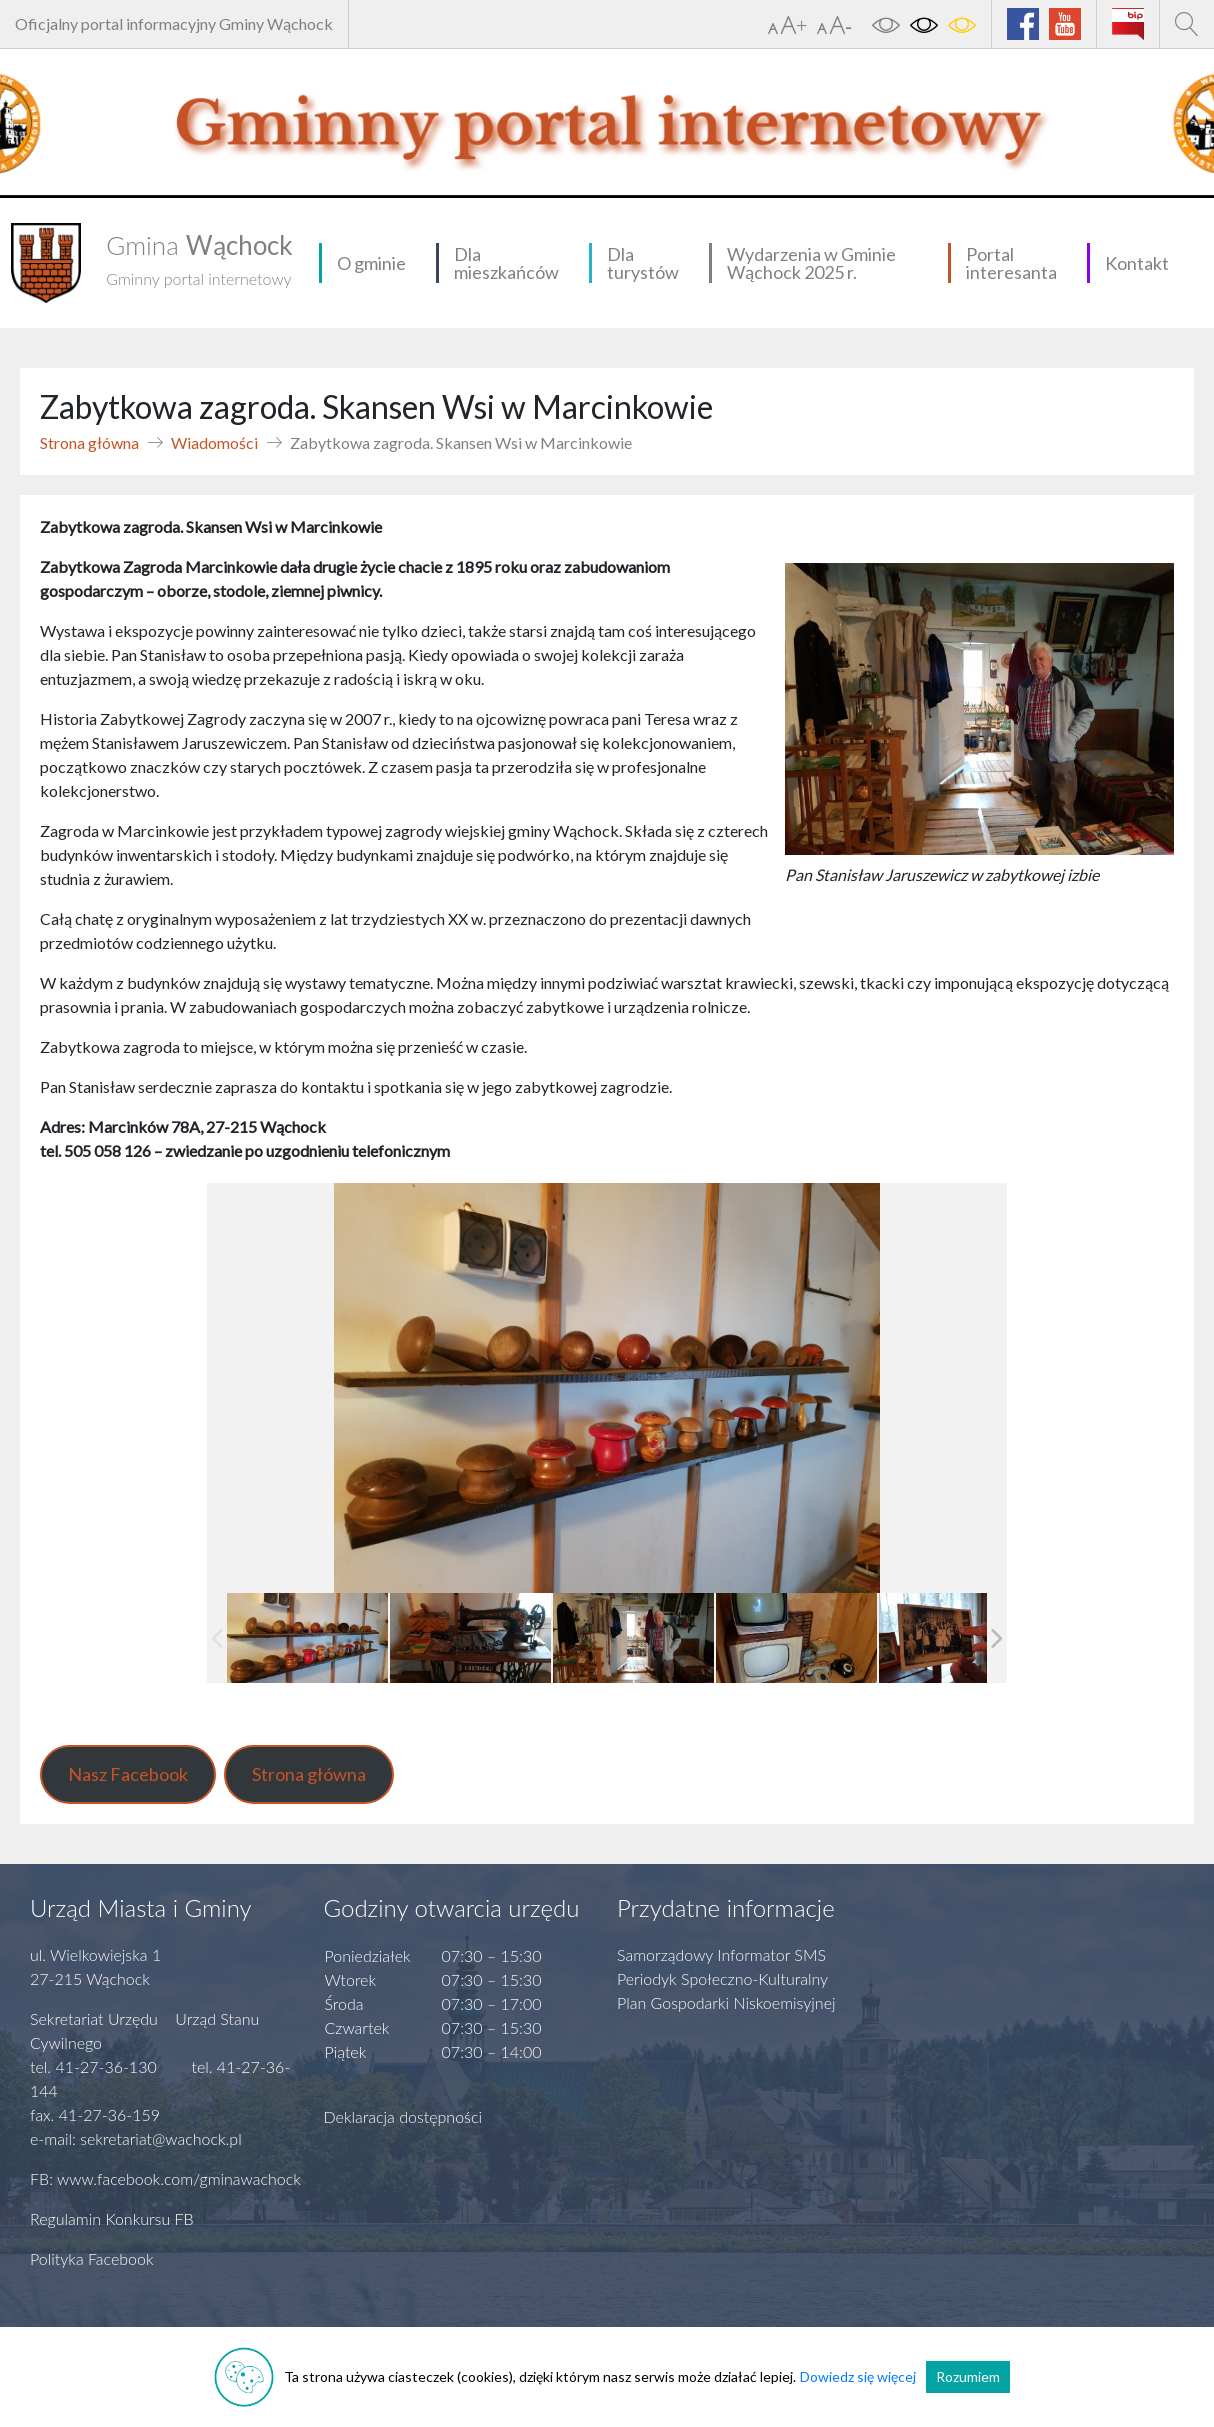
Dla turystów (643, 263)
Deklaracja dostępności (403, 2116)
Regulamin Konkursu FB (112, 2218)
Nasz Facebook (128, 1774)
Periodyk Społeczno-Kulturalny (722, 1978)
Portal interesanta (1011, 263)
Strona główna (89, 442)
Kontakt (1137, 263)
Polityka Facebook (92, 2258)
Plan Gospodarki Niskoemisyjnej (726, 2002)
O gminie (371, 263)
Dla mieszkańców (506, 263)
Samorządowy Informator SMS (721, 1954)
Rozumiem (968, 2376)
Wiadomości (214, 442)
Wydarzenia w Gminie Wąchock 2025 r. (811, 263)
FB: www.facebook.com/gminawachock (165, 2178)
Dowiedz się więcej (858, 2376)
